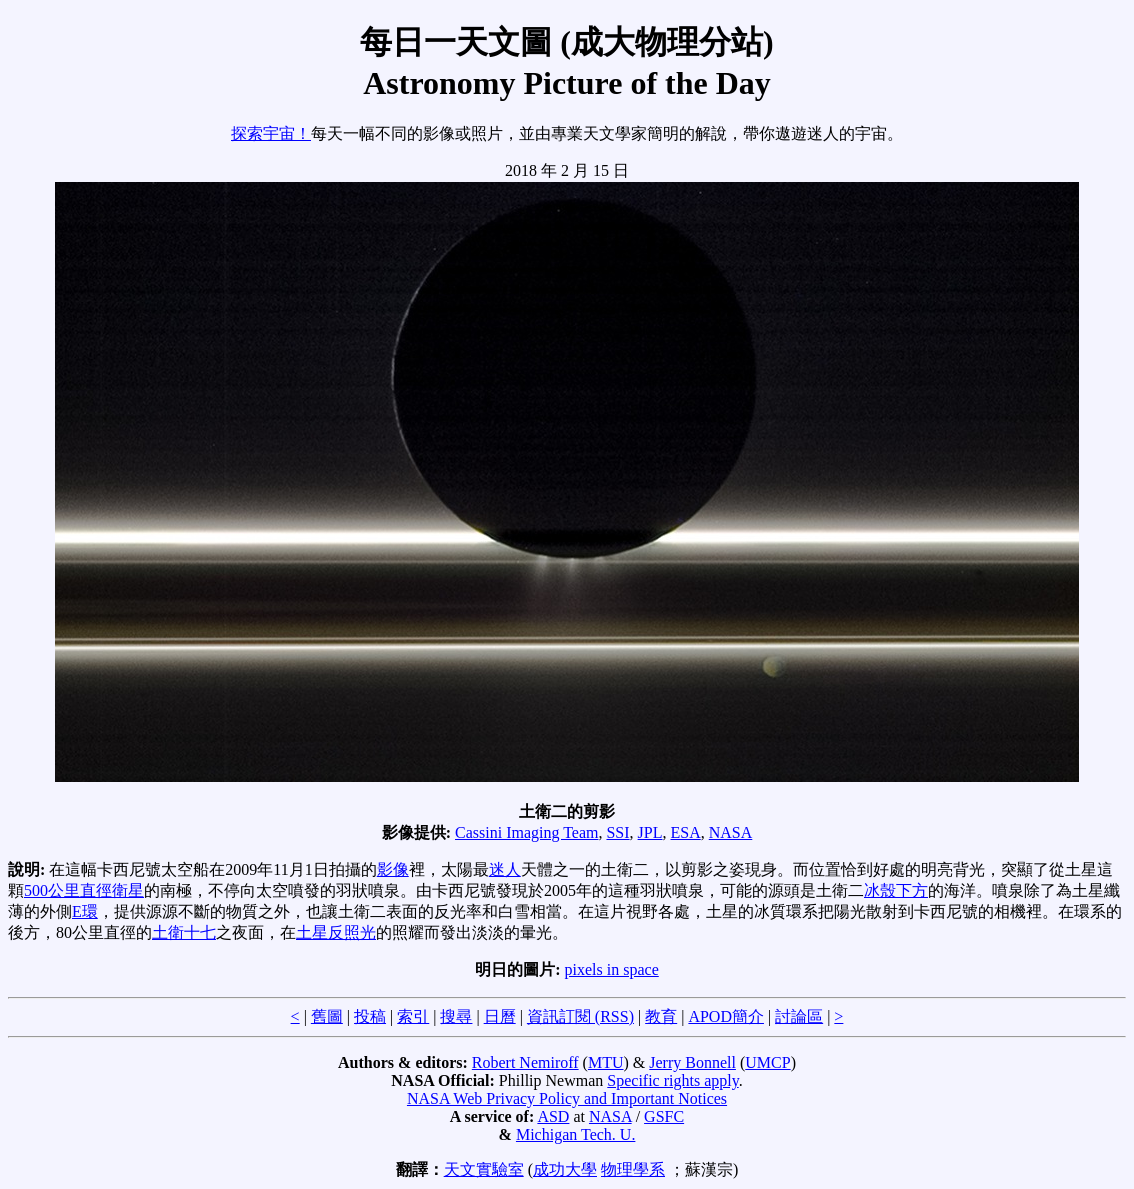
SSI (617, 832)
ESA (686, 832)
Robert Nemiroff (525, 1062)
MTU (606, 1062)
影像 (393, 869)
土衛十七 (184, 932)
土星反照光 (336, 932)
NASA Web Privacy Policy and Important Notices (567, 1098)
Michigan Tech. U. (575, 1134)
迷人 (505, 869)
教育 (661, 1016)
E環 (85, 911)
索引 (413, 1016)
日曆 (500, 1016)
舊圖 (327, 1016)
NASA (731, 832)
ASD (553, 1116)
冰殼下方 (896, 890)
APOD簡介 (726, 1016)
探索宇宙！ (271, 133)
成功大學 (565, 1169)
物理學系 (633, 1169)
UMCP (767, 1062)
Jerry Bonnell (692, 1062)
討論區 (799, 1016)
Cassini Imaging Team (526, 832)
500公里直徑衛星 (84, 890)
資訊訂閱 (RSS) (580, 1016)
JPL (650, 832)
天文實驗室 (484, 1169)
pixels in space (612, 969)
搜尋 (456, 1016)
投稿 (370, 1016)
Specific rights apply (672, 1080)
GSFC (664, 1116)
